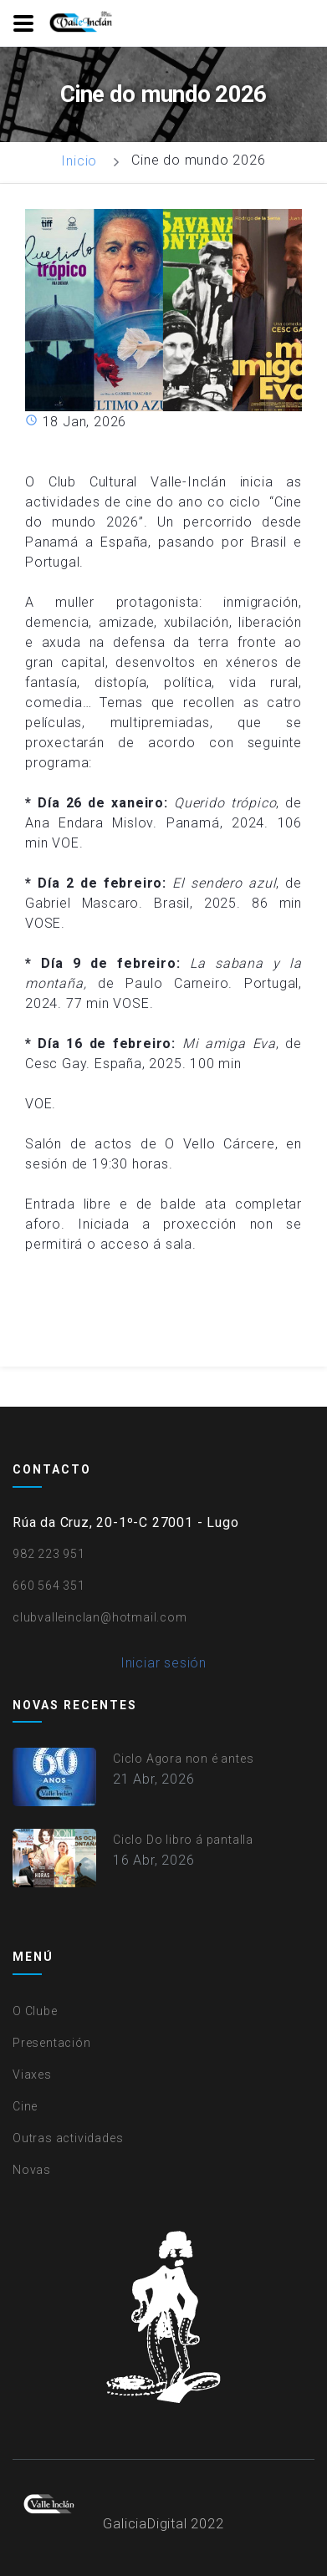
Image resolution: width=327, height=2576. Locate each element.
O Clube (35, 2011)
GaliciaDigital (144, 2524)
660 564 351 (49, 1585)
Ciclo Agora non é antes (183, 1758)
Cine (25, 2106)
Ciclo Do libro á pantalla (183, 1839)
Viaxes (32, 2074)
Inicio (79, 161)
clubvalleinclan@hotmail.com (100, 1617)
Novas (32, 2169)
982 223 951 (49, 1553)
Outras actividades (68, 2138)
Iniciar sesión (163, 1663)
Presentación (52, 2042)
